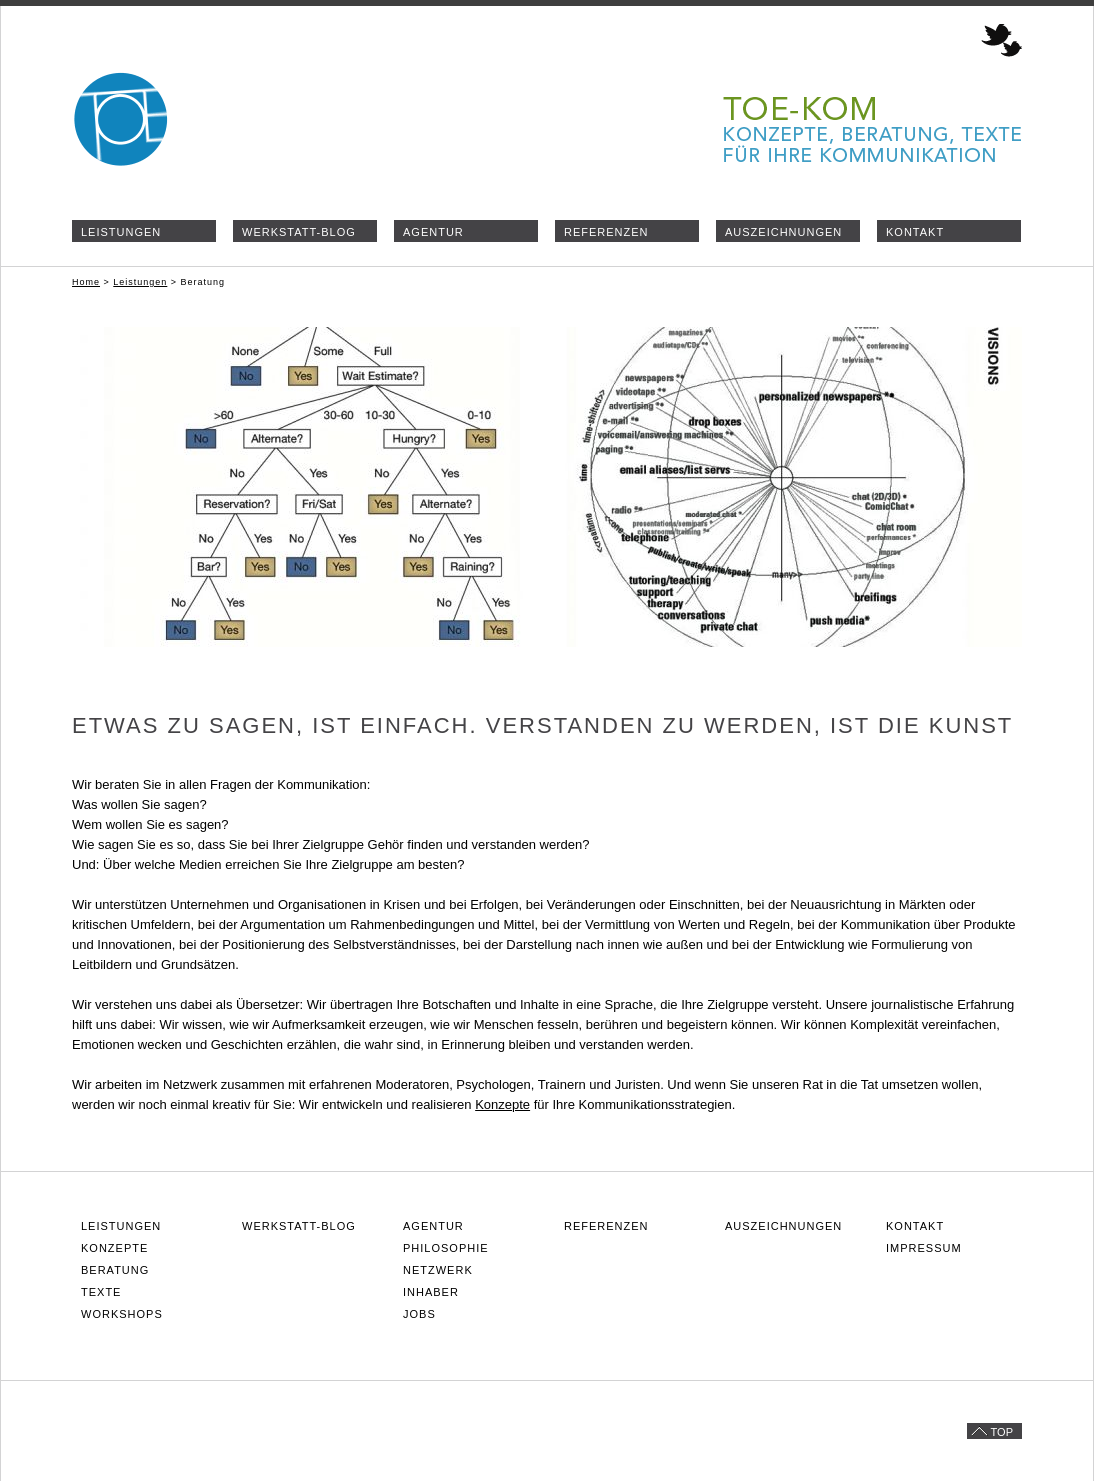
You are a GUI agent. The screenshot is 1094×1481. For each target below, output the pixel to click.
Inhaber (431, 1292)
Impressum (924, 1248)
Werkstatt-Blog (299, 232)
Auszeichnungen (783, 232)
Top (1002, 1432)
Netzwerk (438, 1270)
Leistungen (121, 232)
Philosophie (446, 1248)
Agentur (433, 232)
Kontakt (915, 232)
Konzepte (502, 1104)
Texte (101, 1292)
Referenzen (606, 232)
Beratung (115, 1270)
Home (86, 282)
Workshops (122, 1314)
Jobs (419, 1314)
